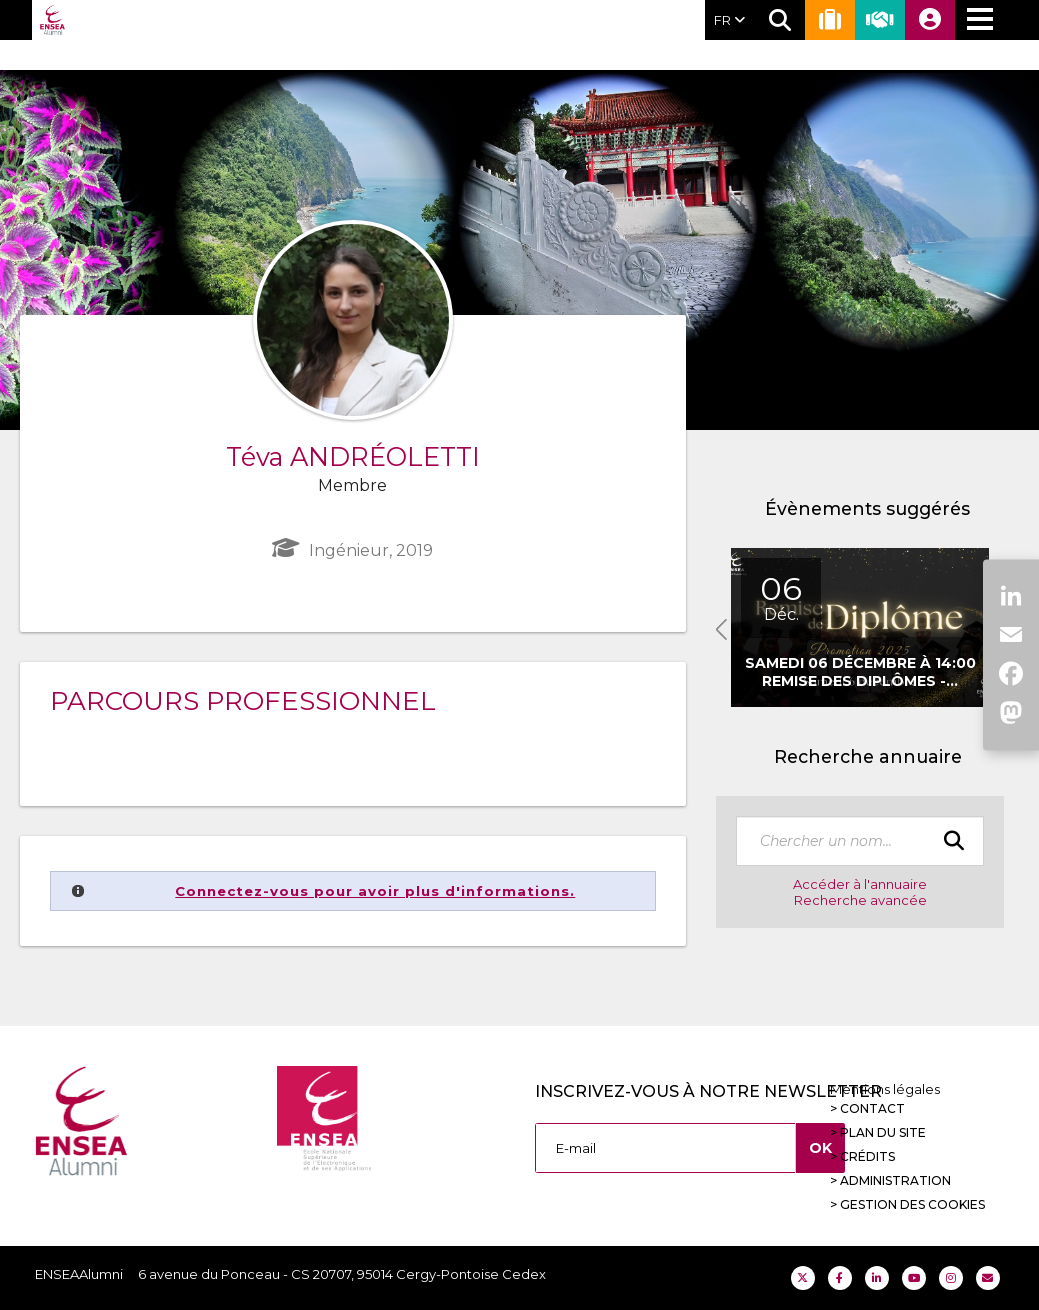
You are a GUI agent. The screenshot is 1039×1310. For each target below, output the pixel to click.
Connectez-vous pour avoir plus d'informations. (375, 891)
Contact (872, 1108)
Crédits (867, 1156)
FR (729, 20)
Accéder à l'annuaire (860, 884)
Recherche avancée (860, 900)
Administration (895, 1180)
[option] (860, 627)
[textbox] (860, 841)
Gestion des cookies (912, 1204)
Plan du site (883, 1132)
